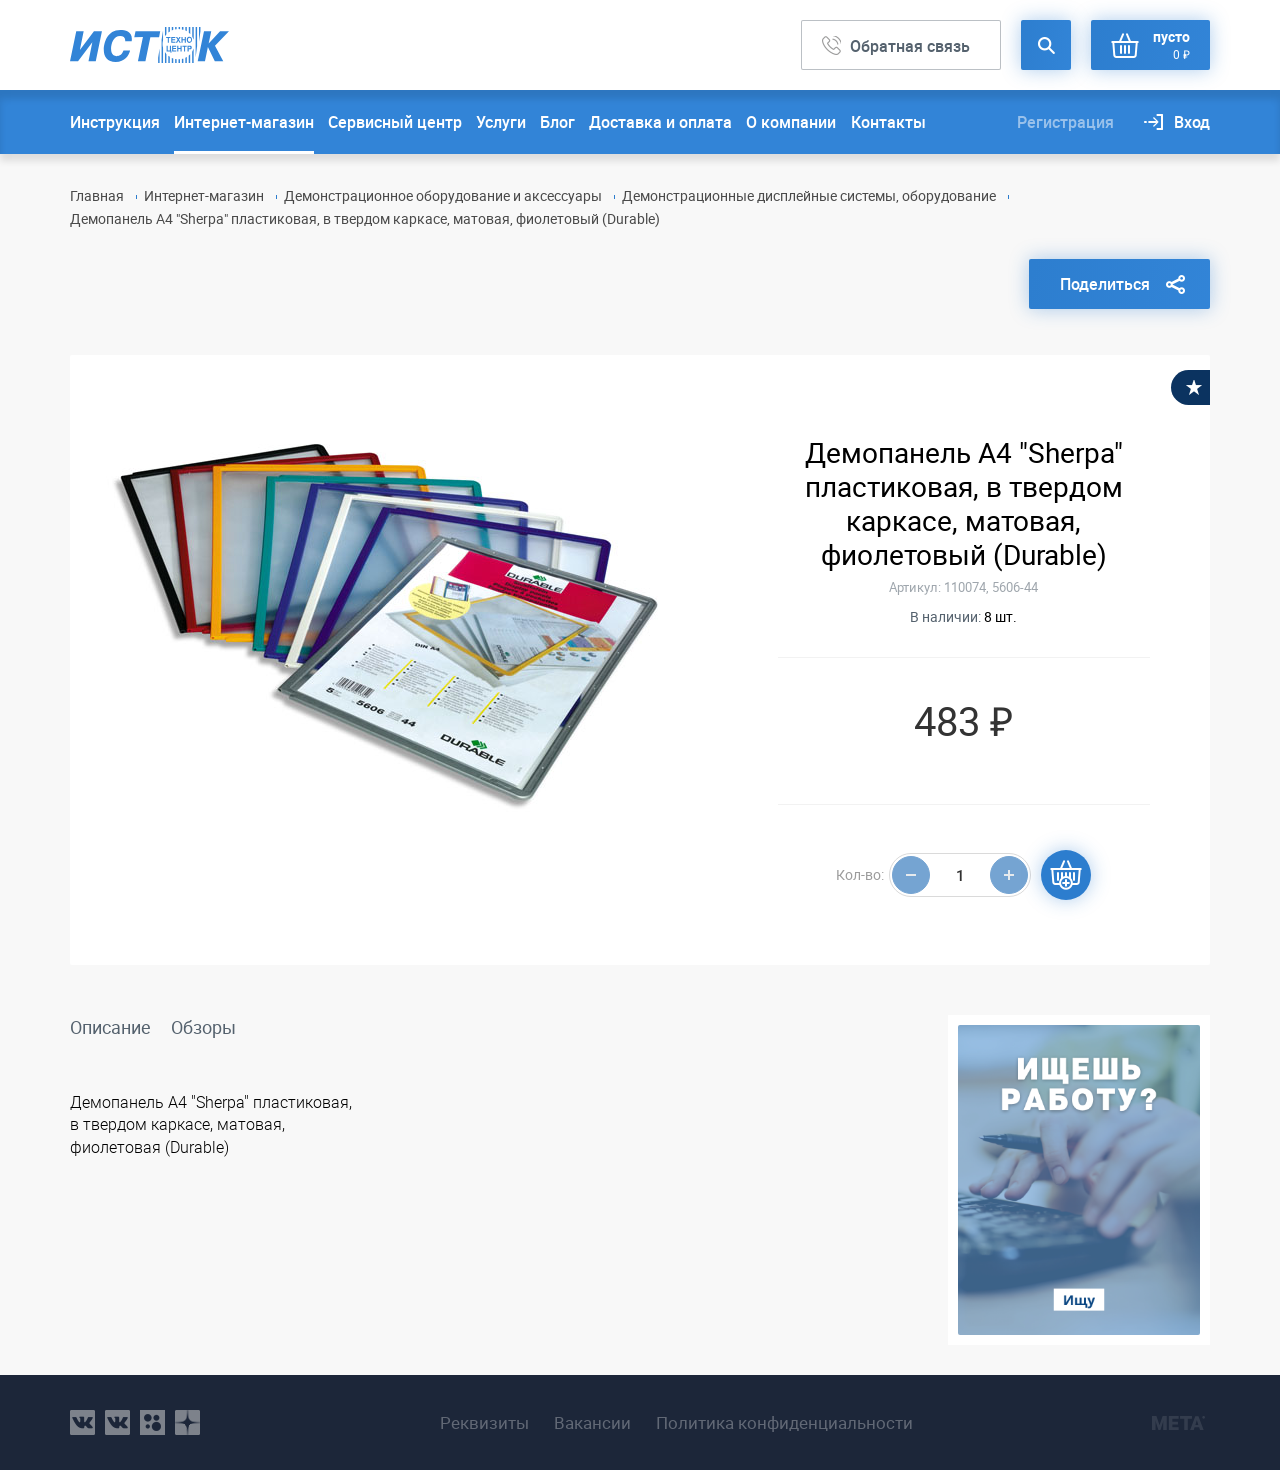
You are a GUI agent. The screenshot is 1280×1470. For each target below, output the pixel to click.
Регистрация (1065, 122)
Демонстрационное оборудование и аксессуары (443, 195)
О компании (791, 122)
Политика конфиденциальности (784, 1423)
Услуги (501, 122)
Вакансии (592, 1423)
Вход (1192, 122)
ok (152, 1422)
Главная (97, 195)
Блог (557, 122)
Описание (110, 1027)
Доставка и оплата (660, 122)
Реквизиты (484, 1423)
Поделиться (1105, 284)
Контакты (888, 122)
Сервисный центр (395, 122)
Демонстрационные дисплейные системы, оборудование (809, 195)
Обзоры (203, 1027)
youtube (187, 1422)
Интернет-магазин (244, 122)
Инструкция (115, 122)
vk (82, 1422)
